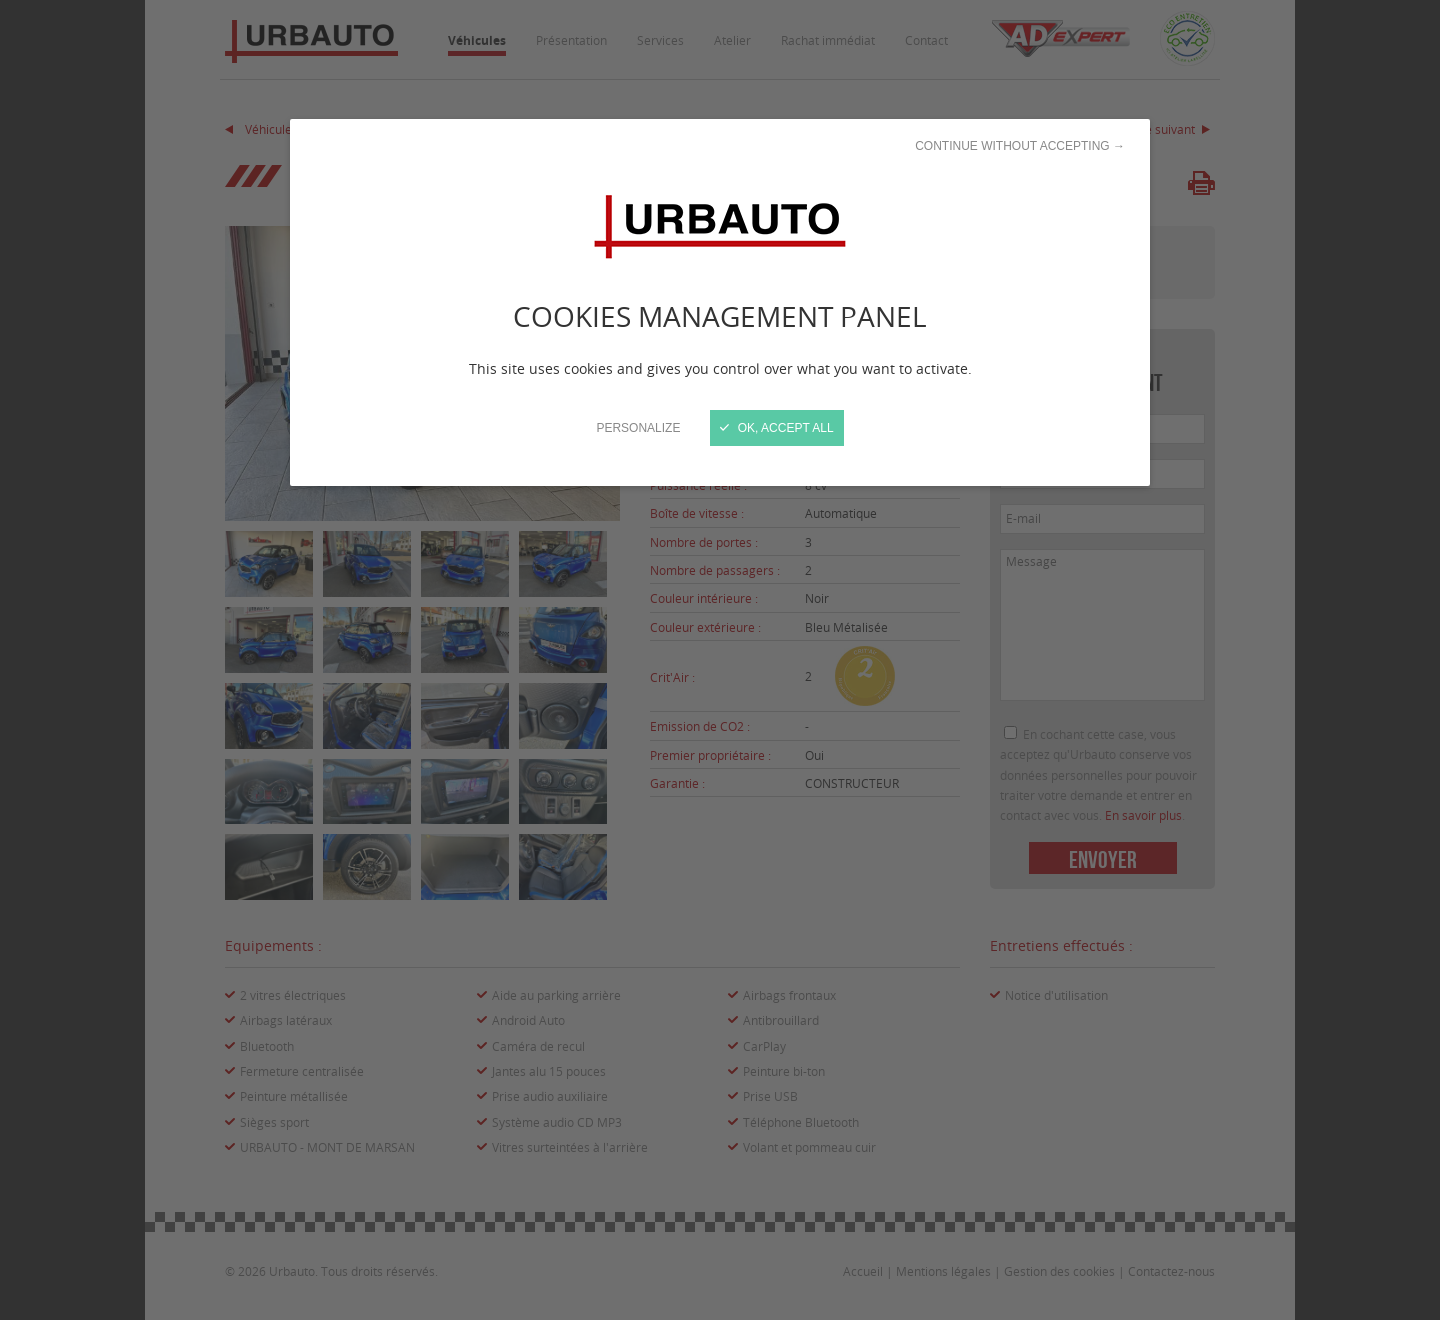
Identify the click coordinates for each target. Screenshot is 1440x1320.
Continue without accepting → (1020, 146)
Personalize (638, 428)
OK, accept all (776, 428)
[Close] (720, 660)
